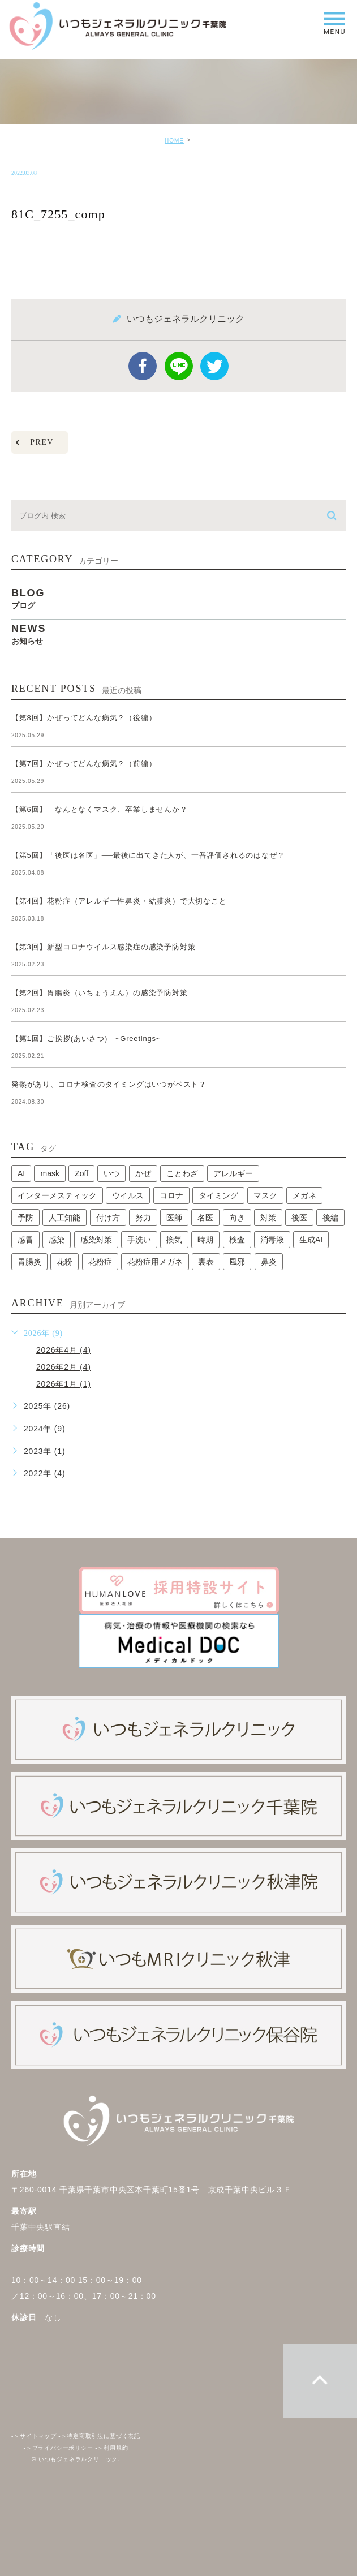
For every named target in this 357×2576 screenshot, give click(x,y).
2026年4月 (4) (63, 1349)
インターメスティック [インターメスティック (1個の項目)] (57, 1195)
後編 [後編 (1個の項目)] (330, 1217)
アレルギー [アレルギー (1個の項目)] (233, 1173)
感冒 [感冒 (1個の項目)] (25, 1239)
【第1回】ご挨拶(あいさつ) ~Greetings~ (86, 1038)
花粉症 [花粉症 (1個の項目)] (100, 1261)
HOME (174, 140)
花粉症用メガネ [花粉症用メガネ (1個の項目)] (155, 1261)
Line (179, 366)
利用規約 (111, 2448)
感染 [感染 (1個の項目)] (56, 1239)
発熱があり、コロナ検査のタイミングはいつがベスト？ (109, 1084)
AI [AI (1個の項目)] (21, 1173)
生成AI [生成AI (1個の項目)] (310, 1239)
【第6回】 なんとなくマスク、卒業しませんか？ (99, 809)
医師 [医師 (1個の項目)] (174, 1217)
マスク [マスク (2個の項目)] (265, 1195)
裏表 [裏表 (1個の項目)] (206, 1261)
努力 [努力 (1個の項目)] (143, 1217)
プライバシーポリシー (58, 2448)
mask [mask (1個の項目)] (49, 1173)
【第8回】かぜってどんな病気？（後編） (83, 717)
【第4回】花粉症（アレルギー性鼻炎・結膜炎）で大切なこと (119, 901)
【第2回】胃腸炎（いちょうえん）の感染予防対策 (103, 992)
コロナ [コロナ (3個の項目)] (171, 1195)
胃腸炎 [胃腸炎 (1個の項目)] (29, 1261)
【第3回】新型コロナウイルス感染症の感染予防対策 (107, 947)
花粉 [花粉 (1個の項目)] (64, 1261)
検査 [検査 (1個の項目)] (237, 1239)
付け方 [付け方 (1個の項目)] (108, 1217)
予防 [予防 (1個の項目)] (25, 1217)
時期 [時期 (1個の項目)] (205, 1239)
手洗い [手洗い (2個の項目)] (139, 1239)
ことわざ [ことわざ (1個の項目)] (182, 1173)
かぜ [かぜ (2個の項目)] (143, 1173)
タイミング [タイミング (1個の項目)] (218, 1195)
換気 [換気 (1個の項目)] (174, 1239)
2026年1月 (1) (63, 1383)
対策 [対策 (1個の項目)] (268, 1217)
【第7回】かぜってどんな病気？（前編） (83, 763)
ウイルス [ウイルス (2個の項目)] (128, 1195)
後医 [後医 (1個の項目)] (299, 1217)
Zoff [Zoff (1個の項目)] (81, 1173)
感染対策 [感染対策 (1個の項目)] (96, 1239)
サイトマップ (34, 2436)
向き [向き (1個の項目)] (237, 1217)
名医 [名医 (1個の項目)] (205, 1217)
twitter (214, 366)
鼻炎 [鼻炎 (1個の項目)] (269, 1261)
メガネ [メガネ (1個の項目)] (304, 1195)
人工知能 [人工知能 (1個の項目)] (64, 1217)
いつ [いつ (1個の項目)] (111, 1173)
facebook (142, 366)
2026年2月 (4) (63, 1366)
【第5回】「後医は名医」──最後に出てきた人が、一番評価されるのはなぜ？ (148, 855)
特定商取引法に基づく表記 (99, 2436)
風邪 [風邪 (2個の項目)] (237, 1261)
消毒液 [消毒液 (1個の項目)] (272, 1239)
